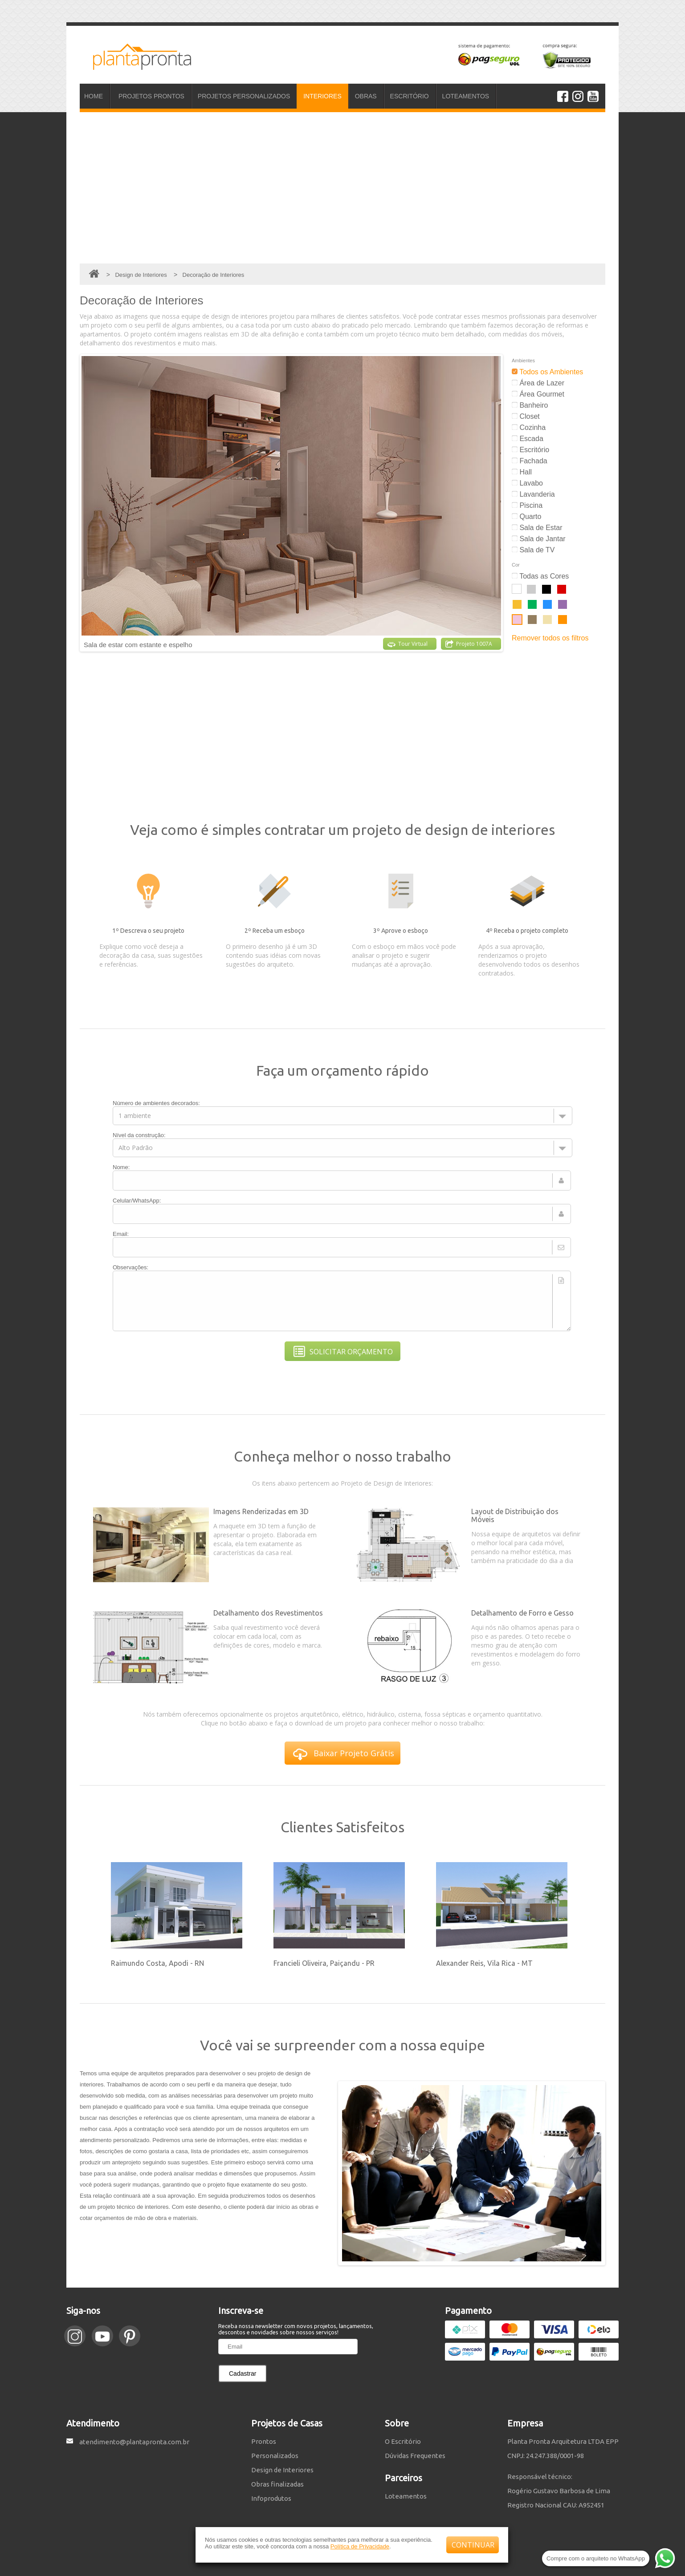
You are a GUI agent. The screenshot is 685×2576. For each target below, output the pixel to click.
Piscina (527, 505)
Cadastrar (242, 2373)
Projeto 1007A (468, 644)
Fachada (529, 461)
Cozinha (529, 427)
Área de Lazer (538, 383)
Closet (526, 416)
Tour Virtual (407, 644)
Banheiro (530, 405)
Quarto (526, 516)
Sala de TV (533, 550)
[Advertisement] (342, 188)
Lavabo (527, 483)
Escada (527, 438)
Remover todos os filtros (550, 638)
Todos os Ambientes (547, 372)
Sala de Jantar (539, 539)
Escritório (530, 450)
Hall (522, 472)
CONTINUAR (473, 2545)
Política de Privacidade (359, 2546)
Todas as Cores (540, 576)
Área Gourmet (538, 394)
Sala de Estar (537, 527)
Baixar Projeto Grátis (343, 1754)
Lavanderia (533, 494)
